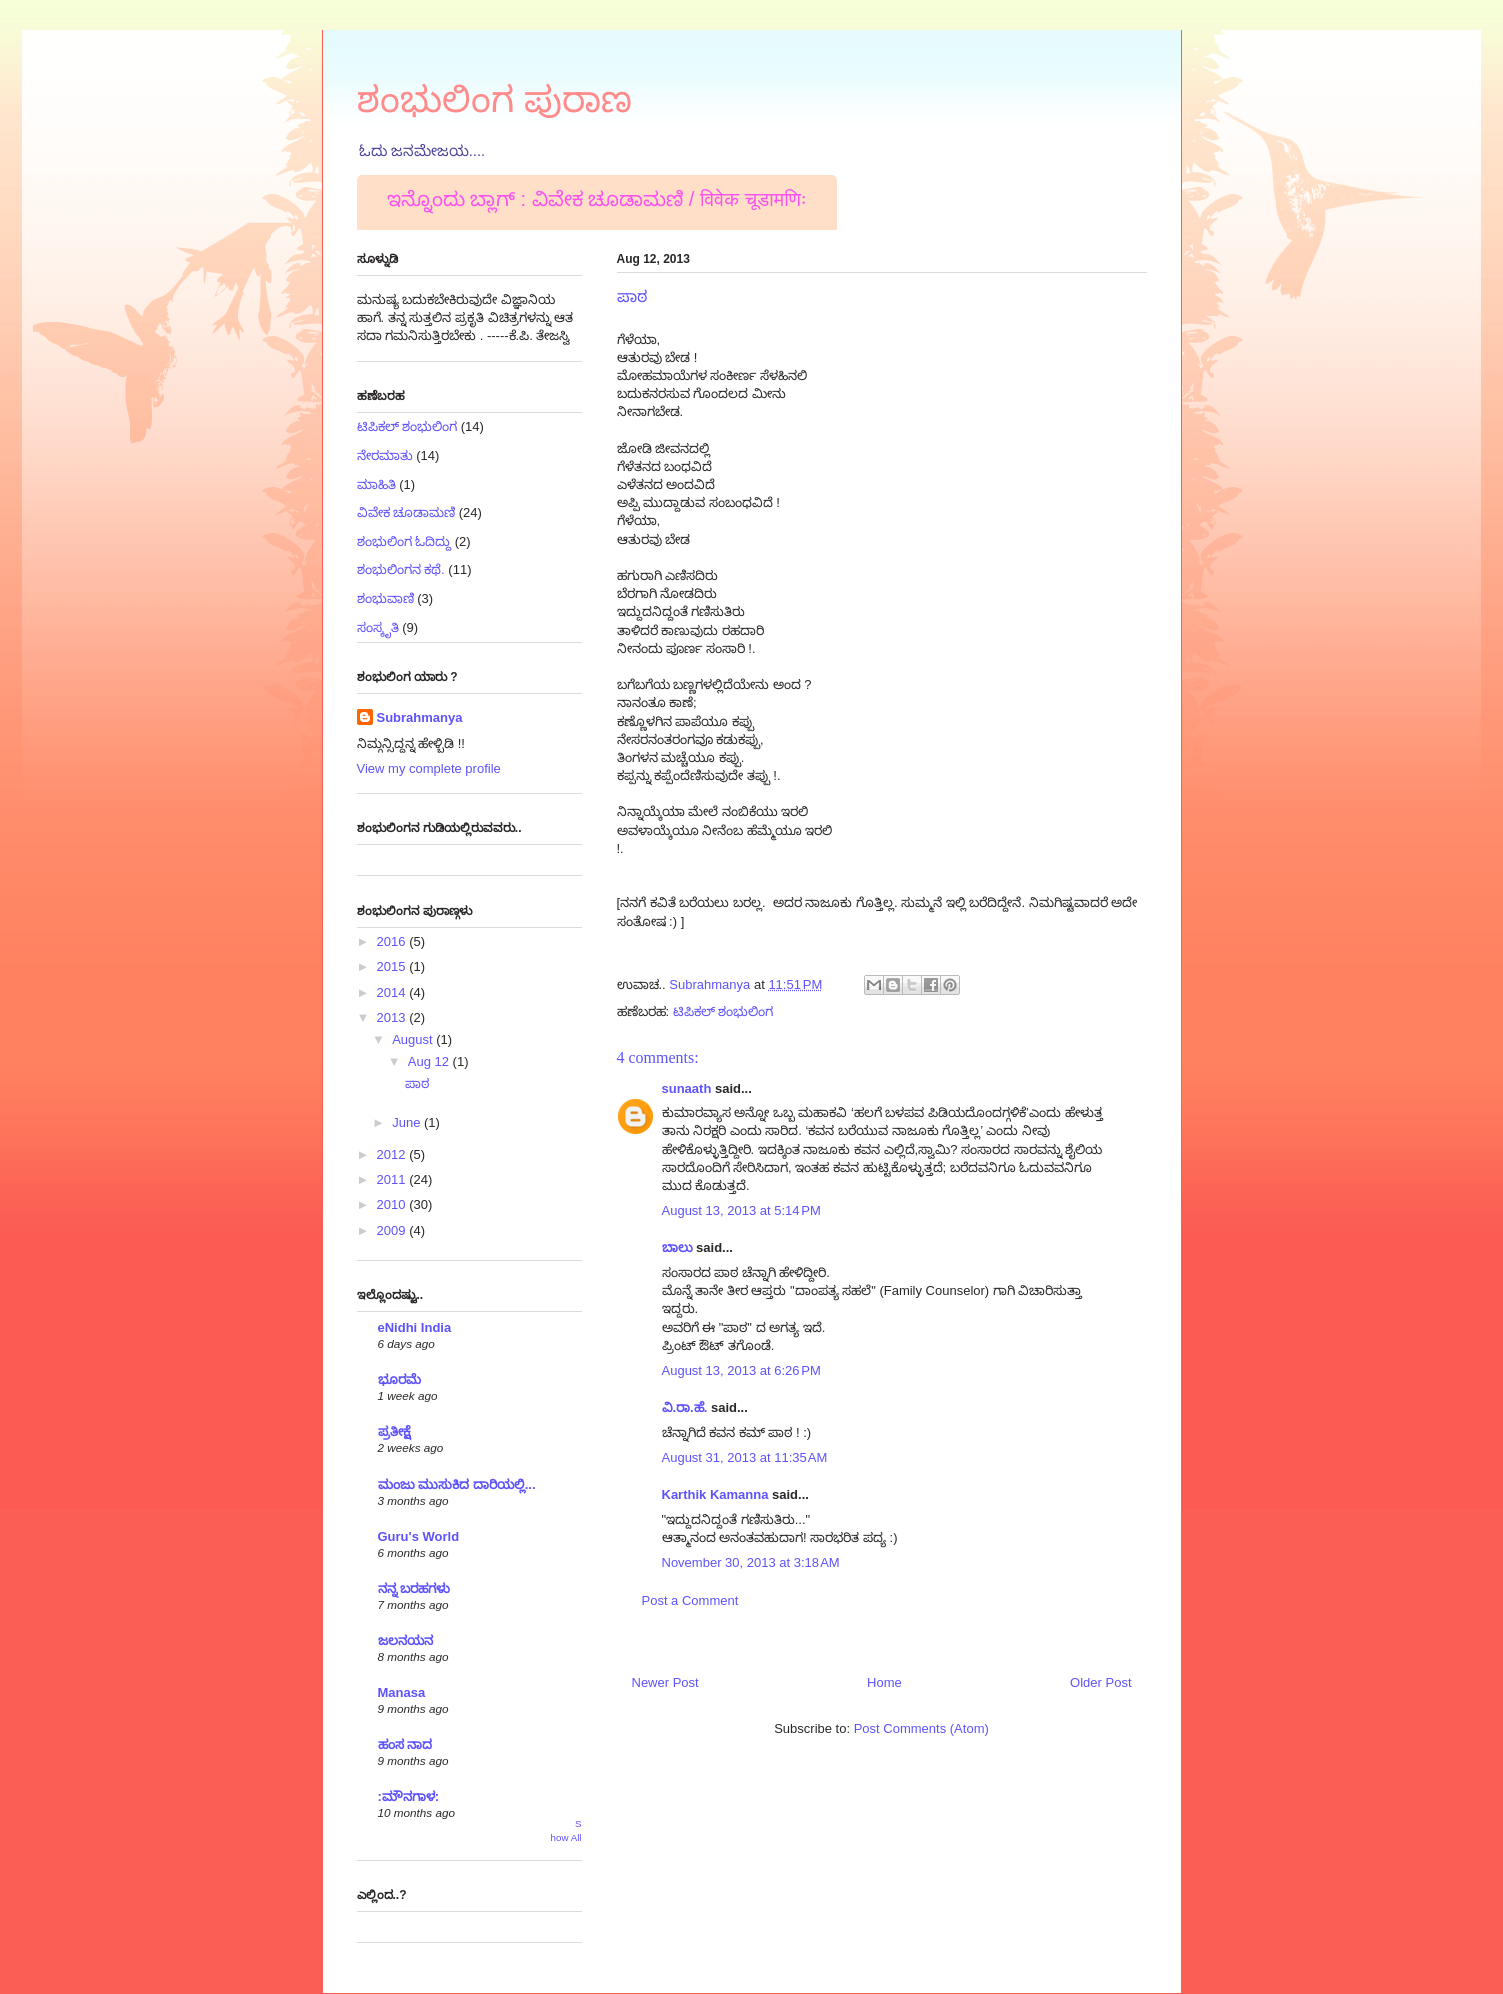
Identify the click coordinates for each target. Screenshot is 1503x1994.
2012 (393, 1154)
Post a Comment (690, 1600)
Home (884, 1682)
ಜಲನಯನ (405, 1640)
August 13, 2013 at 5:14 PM (741, 1210)
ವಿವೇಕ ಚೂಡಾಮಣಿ (406, 512)
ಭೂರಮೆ (399, 1379)
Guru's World (419, 1536)
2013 (393, 1017)
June (408, 1122)
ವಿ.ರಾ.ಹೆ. (685, 1407)
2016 (393, 941)
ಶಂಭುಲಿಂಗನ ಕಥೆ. (401, 569)
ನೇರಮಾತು (385, 455)
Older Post (1100, 1682)
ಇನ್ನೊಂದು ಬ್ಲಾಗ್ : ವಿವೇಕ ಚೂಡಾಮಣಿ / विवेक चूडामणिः (597, 199)
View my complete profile (429, 768)
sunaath (687, 1088)
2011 (393, 1179)
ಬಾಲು (677, 1247)
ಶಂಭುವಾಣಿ (385, 598)
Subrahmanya (420, 717)
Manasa (402, 1692)
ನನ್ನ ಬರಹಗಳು (414, 1588)
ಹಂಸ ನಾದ (405, 1744)
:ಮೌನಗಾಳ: (409, 1796)
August (414, 1039)
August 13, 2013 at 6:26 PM (741, 1370)
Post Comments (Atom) (921, 1728)
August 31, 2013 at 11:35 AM (745, 1457)
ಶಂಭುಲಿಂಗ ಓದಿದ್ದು (404, 541)
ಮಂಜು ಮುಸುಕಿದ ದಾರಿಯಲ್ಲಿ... (457, 1484)
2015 (393, 966)
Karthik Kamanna (715, 1494)
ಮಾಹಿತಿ (376, 484)
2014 (393, 992)
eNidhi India (415, 1327)
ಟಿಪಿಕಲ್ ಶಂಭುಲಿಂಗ (723, 1011)
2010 (393, 1204)
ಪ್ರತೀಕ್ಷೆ (394, 1431)
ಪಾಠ (417, 1083)
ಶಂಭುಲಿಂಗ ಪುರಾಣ (494, 99)
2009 (393, 1230)
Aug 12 (430, 1061)
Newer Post (665, 1682)
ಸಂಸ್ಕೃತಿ (378, 627)
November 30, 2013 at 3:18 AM (751, 1562)
